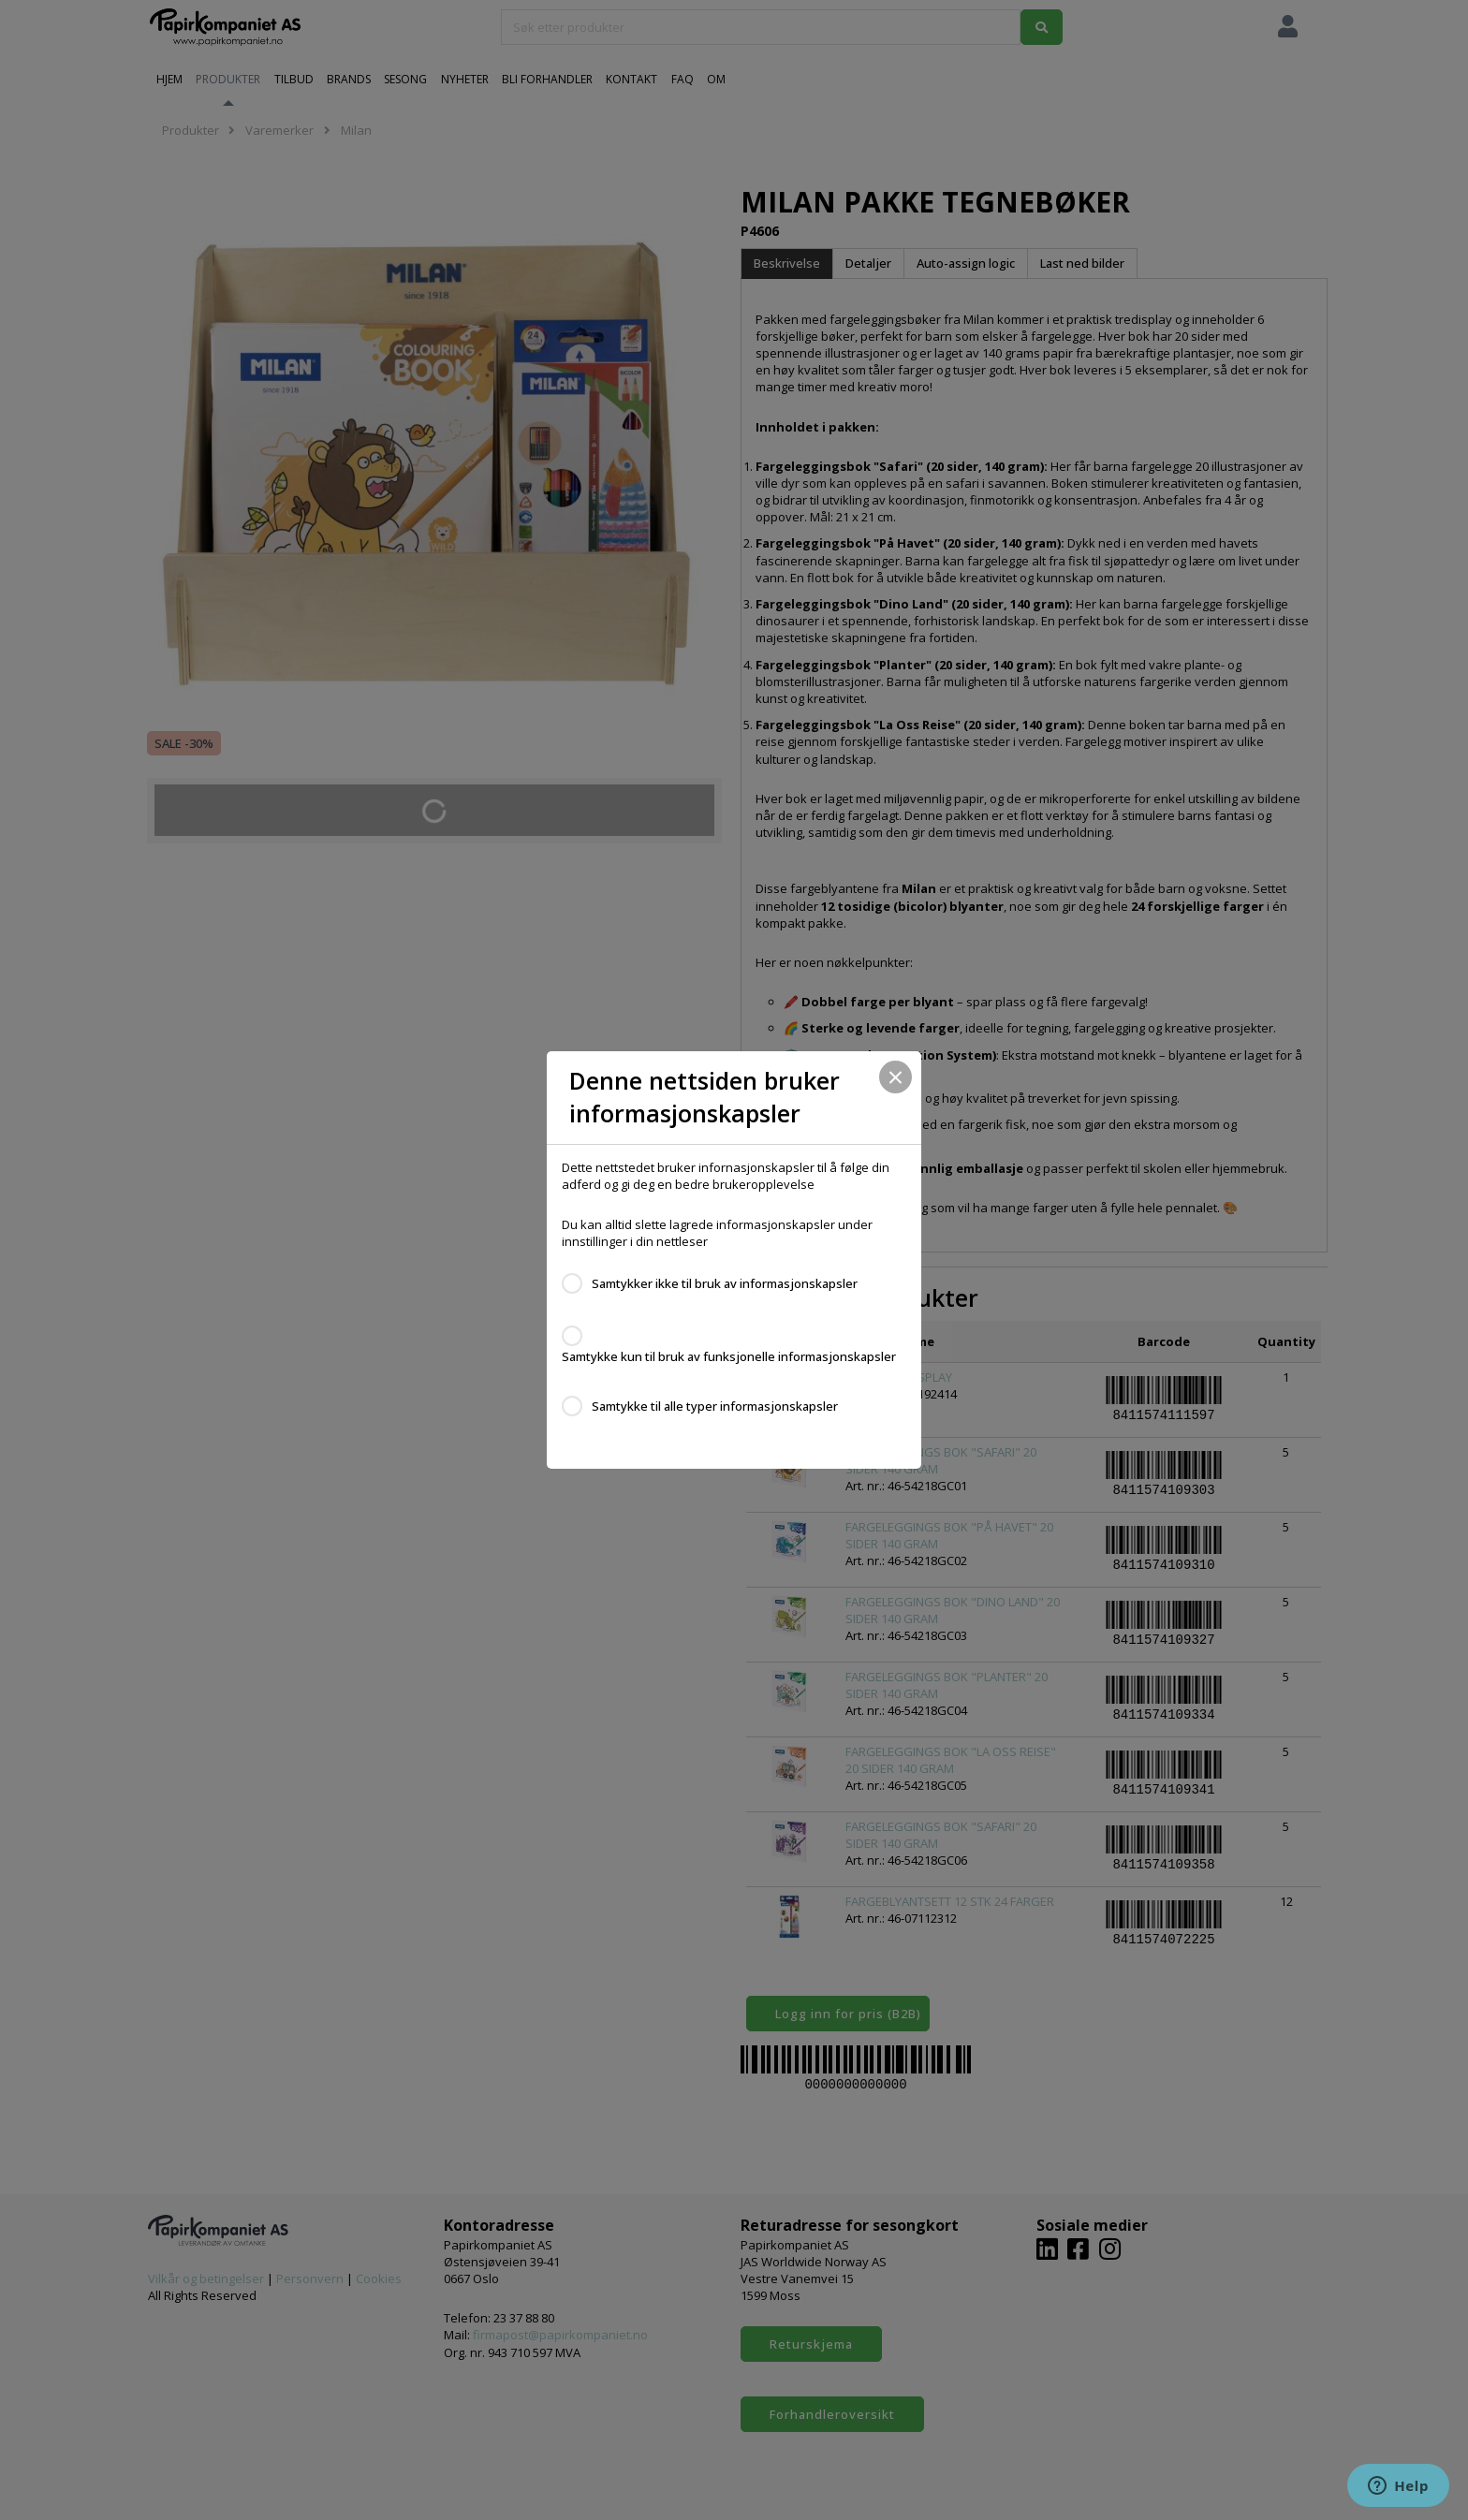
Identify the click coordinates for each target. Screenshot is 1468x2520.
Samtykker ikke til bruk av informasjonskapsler (725, 1283)
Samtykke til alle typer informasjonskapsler (715, 1406)
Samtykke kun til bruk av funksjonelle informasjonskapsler (729, 1356)
